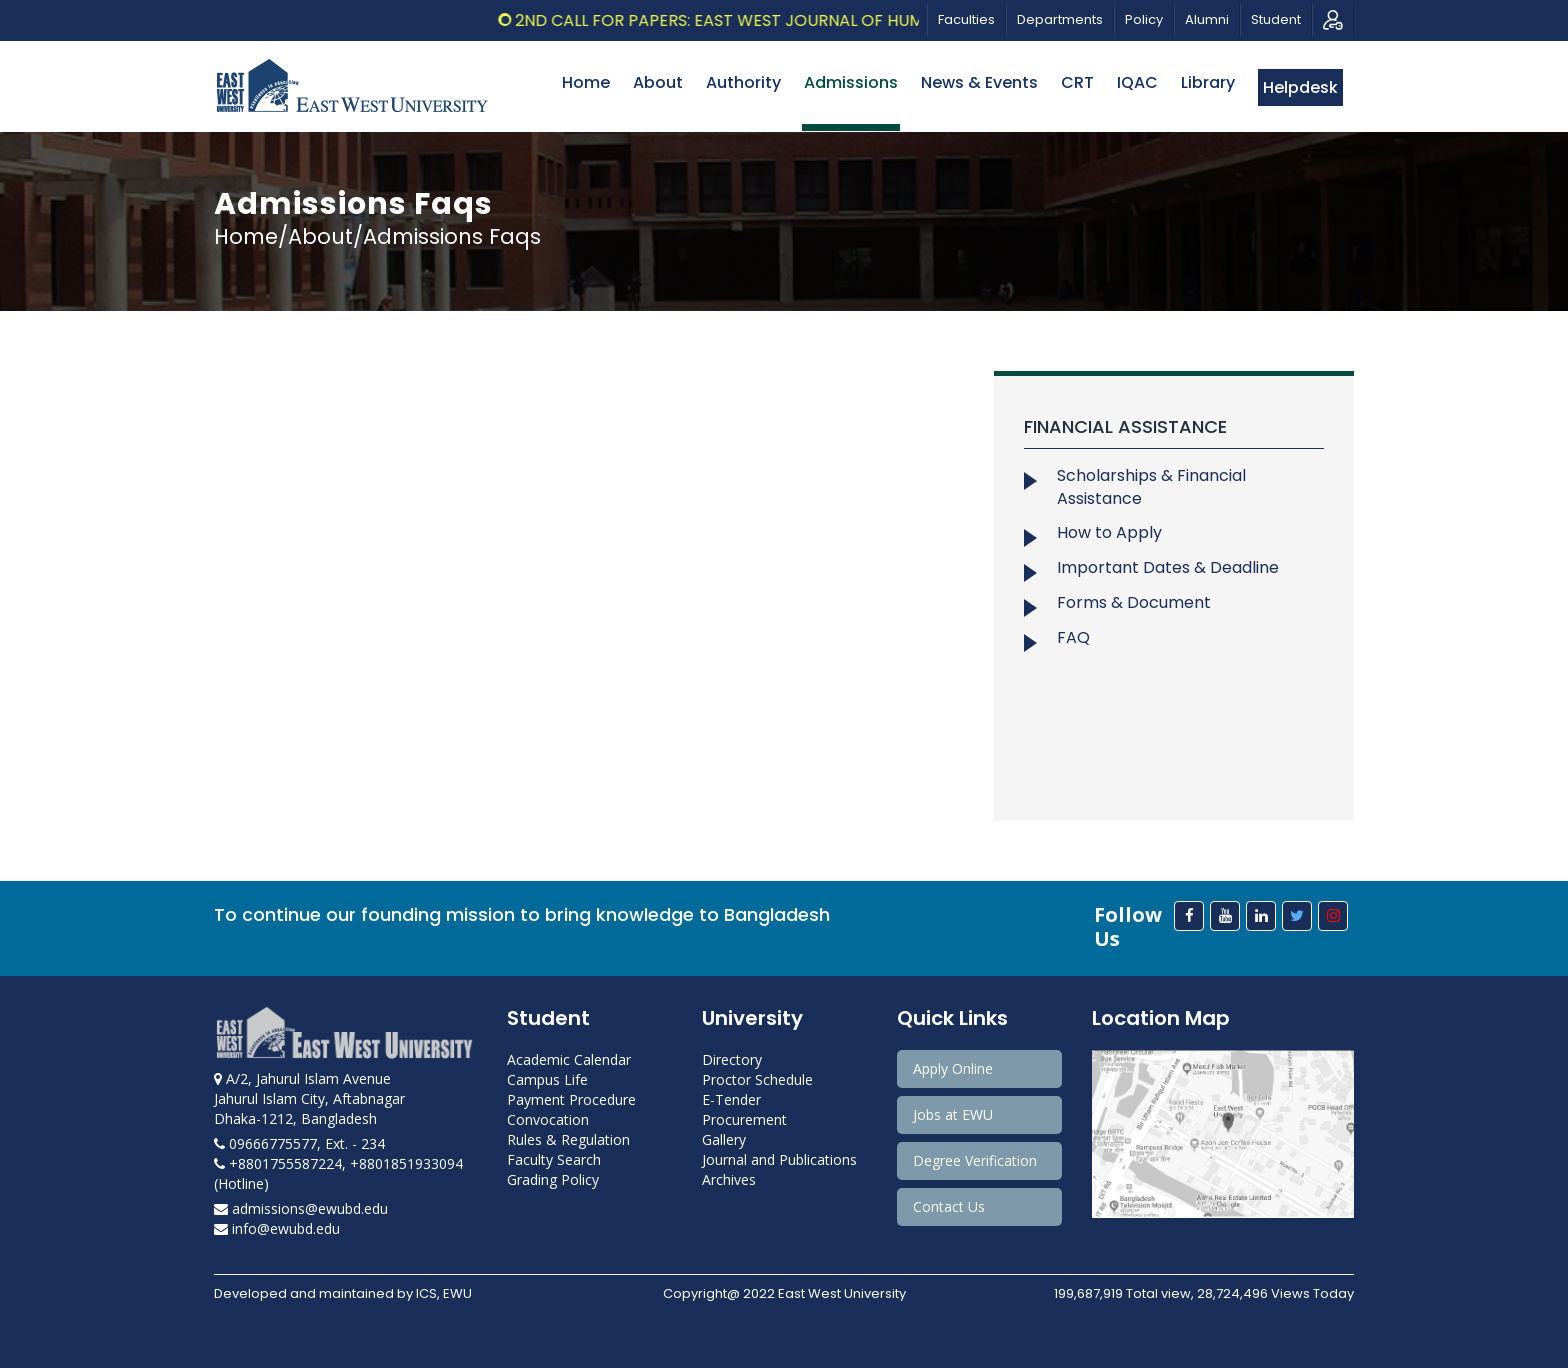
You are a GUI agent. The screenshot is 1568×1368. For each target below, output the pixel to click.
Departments (1060, 19)
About (658, 82)
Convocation (548, 1119)
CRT (1077, 82)
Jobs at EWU (953, 1114)
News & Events (979, 82)
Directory (732, 1059)
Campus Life (547, 1079)
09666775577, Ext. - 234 (299, 1143)
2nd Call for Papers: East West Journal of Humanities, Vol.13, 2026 (812, 20)
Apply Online (953, 1068)
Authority (743, 82)
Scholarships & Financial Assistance (1151, 487)
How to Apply (1109, 532)
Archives (729, 1179)
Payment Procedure (571, 1099)
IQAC (1137, 82)
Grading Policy (553, 1179)
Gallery (724, 1139)
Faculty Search (554, 1159)
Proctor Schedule (757, 1079)
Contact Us (949, 1206)
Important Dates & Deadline (1168, 567)
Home (586, 82)
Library (1208, 82)
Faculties (966, 19)
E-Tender (731, 1099)
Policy (1144, 19)
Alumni (1207, 19)
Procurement (744, 1119)
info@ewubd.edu (277, 1228)
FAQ (1073, 637)
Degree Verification (975, 1160)
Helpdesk (1300, 87)
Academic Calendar (569, 1059)
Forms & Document (1134, 602)
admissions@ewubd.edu (301, 1208)
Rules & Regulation (568, 1139)
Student (1276, 19)
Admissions (851, 82)
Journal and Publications (779, 1159)
